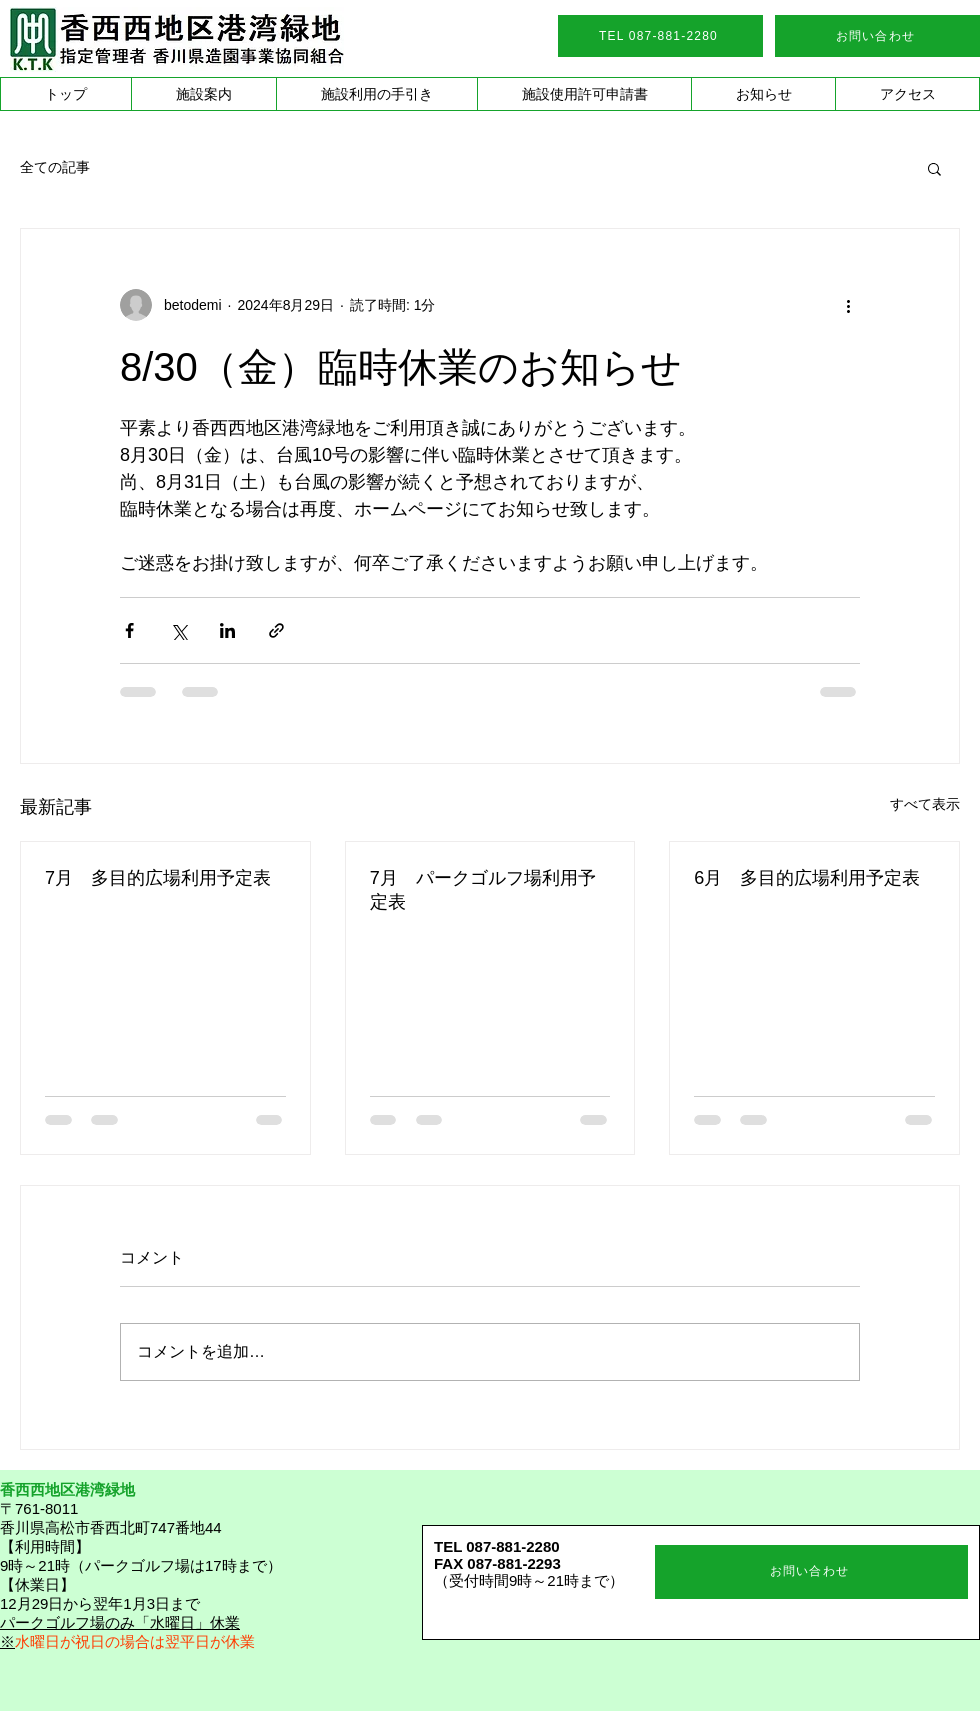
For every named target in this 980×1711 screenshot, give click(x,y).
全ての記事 (55, 167)
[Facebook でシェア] (129, 630)
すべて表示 (925, 804)
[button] (203, 94)
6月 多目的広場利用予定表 (807, 878)
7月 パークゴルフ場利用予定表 (483, 890)
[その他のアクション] (848, 305)
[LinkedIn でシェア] (227, 630)
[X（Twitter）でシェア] (178, 630)
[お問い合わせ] (877, 36)
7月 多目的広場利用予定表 (158, 878)
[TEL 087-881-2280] (660, 36)
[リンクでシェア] (276, 630)
